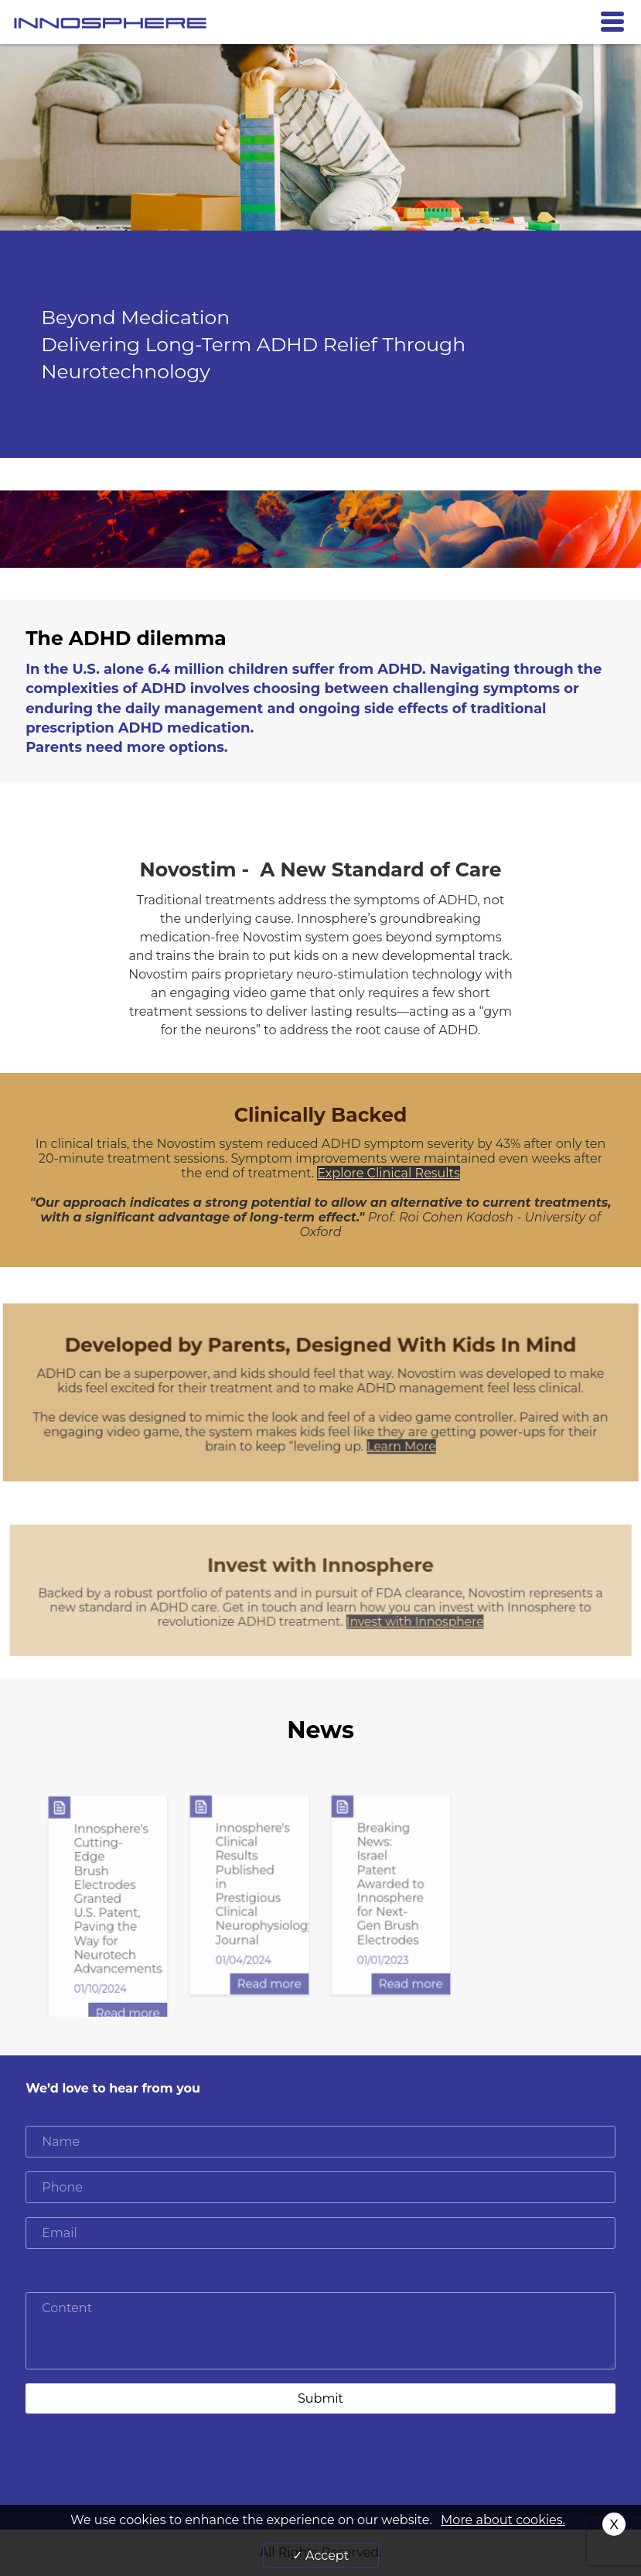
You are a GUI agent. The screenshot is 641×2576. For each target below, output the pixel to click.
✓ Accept (320, 2555)
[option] (108, 1910)
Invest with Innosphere (414, 1622)
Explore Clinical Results (388, 1173)
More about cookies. (503, 2520)
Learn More (401, 1446)
